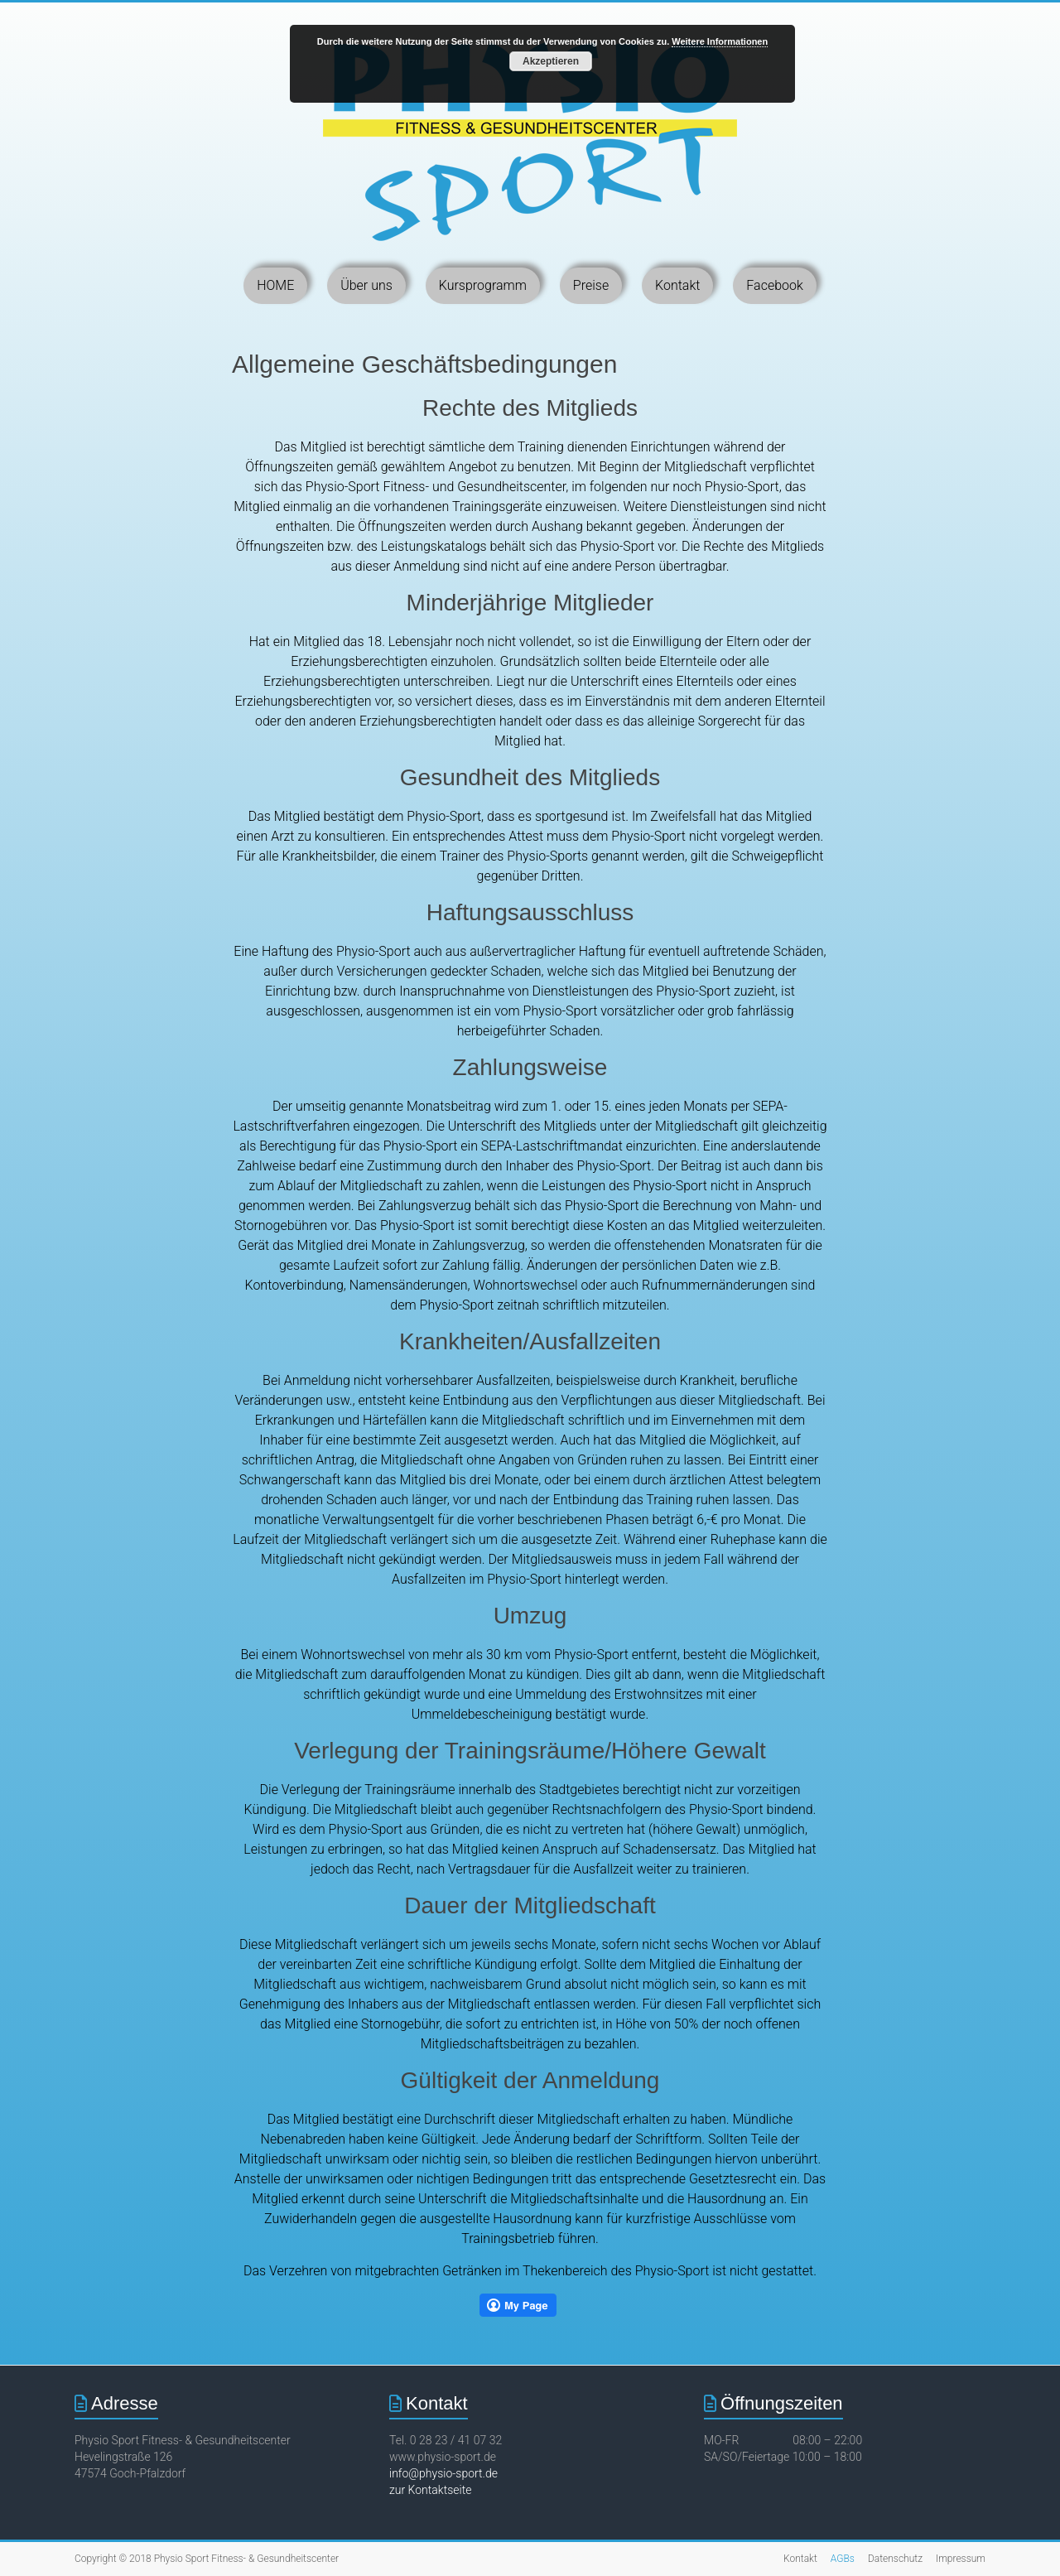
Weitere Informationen (720, 41)
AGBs (843, 2558)
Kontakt (677, 285)
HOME (275, 285)
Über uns (366, 285)
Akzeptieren (551, 61)
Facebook (774, 285)
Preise (591, 285)
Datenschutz (895, 2558)
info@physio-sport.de (443, 2473)
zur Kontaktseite (430, 2489)
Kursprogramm (483, 285)
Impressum (960, 2558)
